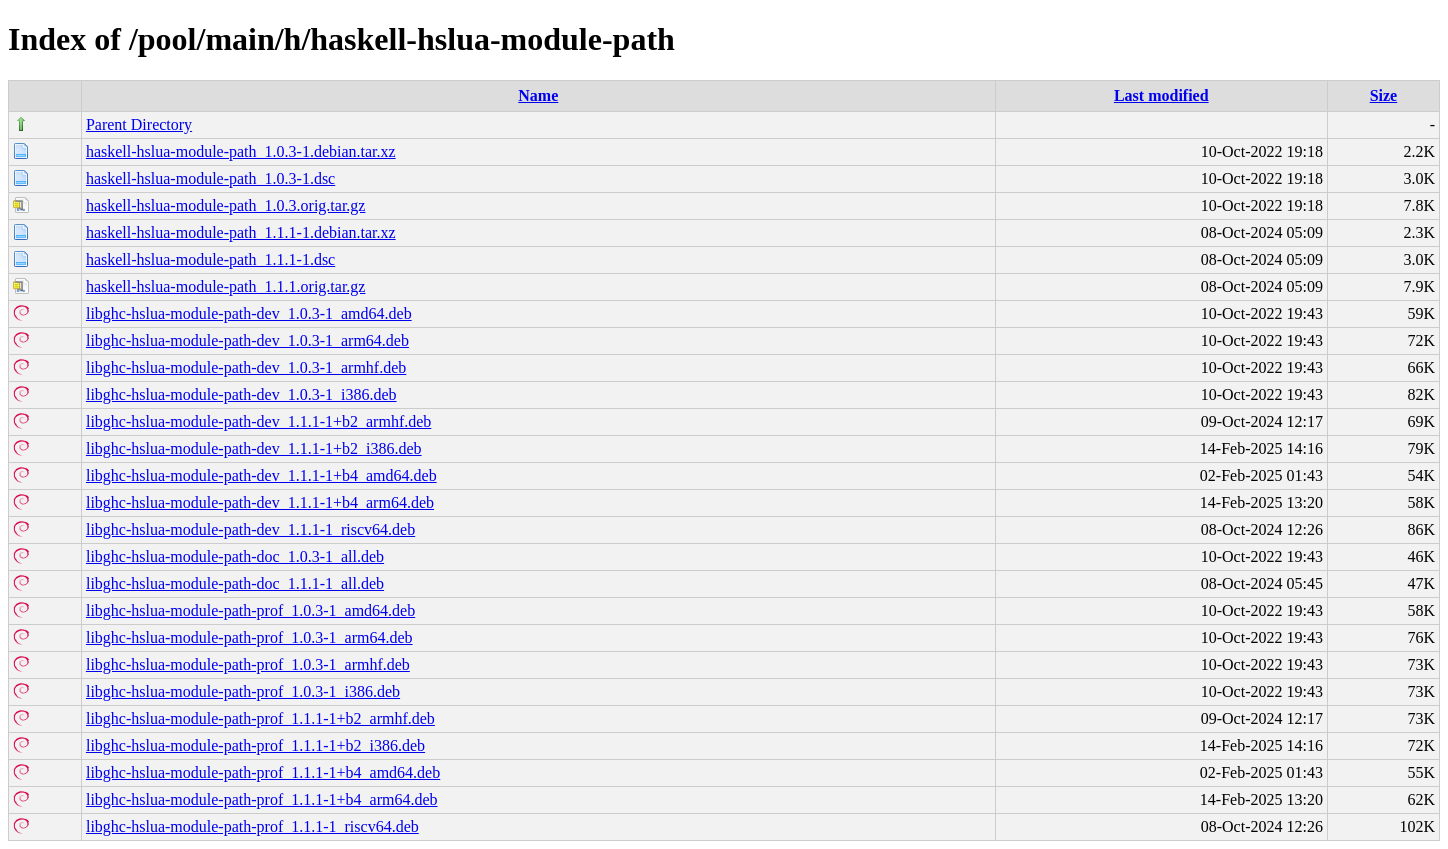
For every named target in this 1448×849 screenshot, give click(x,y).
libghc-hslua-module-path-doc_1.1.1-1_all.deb (235, 583)
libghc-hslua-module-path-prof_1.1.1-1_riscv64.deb (252, 826)
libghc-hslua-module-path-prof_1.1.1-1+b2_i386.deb (255, 745)
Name (538, 95)
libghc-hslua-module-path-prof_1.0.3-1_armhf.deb (248, 664)
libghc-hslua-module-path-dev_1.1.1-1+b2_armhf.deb (258, 421)
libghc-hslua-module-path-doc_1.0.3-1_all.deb (235, 556)
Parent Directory (139, 124)
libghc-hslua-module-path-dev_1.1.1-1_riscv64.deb (250, 529)
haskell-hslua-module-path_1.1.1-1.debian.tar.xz (241, 232)
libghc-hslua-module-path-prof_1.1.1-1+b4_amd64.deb (263, 772)
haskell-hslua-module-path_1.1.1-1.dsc (210, 259)
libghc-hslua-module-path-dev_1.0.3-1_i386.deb (241, 394)
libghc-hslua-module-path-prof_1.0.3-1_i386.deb (243, 691)
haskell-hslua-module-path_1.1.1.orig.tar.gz (225, 286)
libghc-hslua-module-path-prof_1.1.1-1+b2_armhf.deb (260, 718)
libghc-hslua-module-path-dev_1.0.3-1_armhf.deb (246, 367)
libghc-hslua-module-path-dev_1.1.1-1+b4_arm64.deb (260, 502)
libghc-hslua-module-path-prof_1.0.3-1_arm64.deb (249, 637)
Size (1384, 95)
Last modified (1161, 95)
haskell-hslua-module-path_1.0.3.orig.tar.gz (225, 205)
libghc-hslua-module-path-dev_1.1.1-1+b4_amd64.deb (261, 475)
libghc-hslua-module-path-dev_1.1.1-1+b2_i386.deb (254, 448)
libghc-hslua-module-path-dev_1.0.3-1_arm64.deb (247, 340)
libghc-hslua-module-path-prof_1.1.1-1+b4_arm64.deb (262, 799)
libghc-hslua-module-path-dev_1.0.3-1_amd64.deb (249, 313)
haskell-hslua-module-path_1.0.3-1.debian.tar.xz (241, 151)
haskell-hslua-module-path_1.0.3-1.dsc (210, 178)
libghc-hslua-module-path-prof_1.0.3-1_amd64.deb (250, 610)
